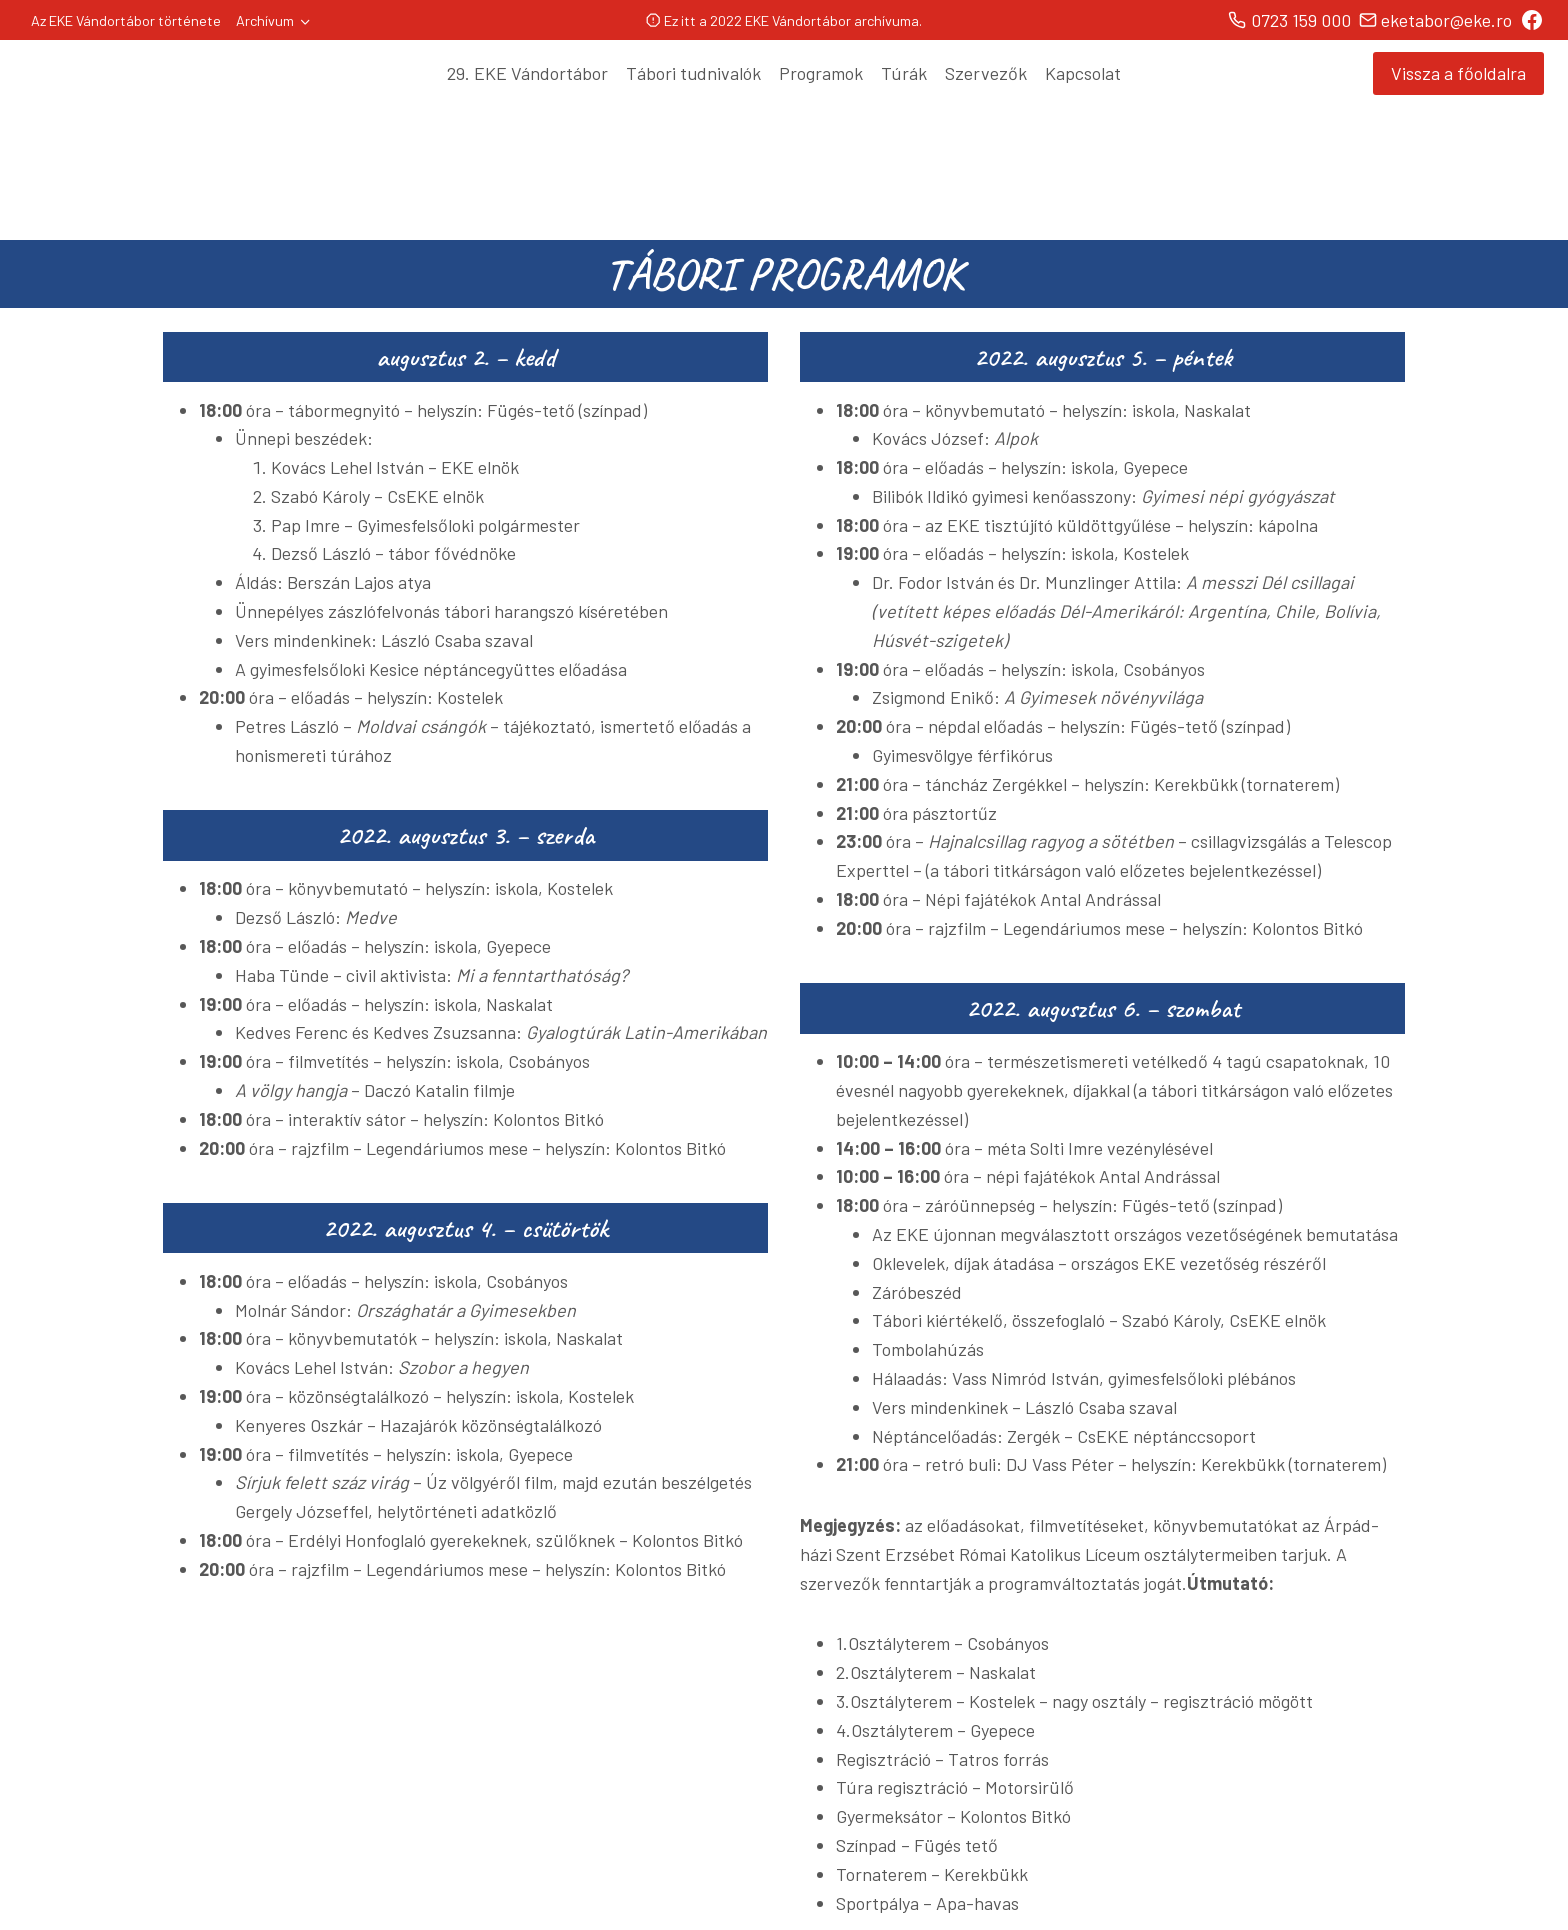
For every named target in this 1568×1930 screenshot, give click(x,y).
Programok (821, 73)
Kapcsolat (1083, 73)
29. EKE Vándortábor (527, 73)
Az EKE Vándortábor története (126, 20)
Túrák (904, 73)
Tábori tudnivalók (693, 73)
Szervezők (986, 73)
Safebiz (928, 1897)
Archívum (265, 20)
